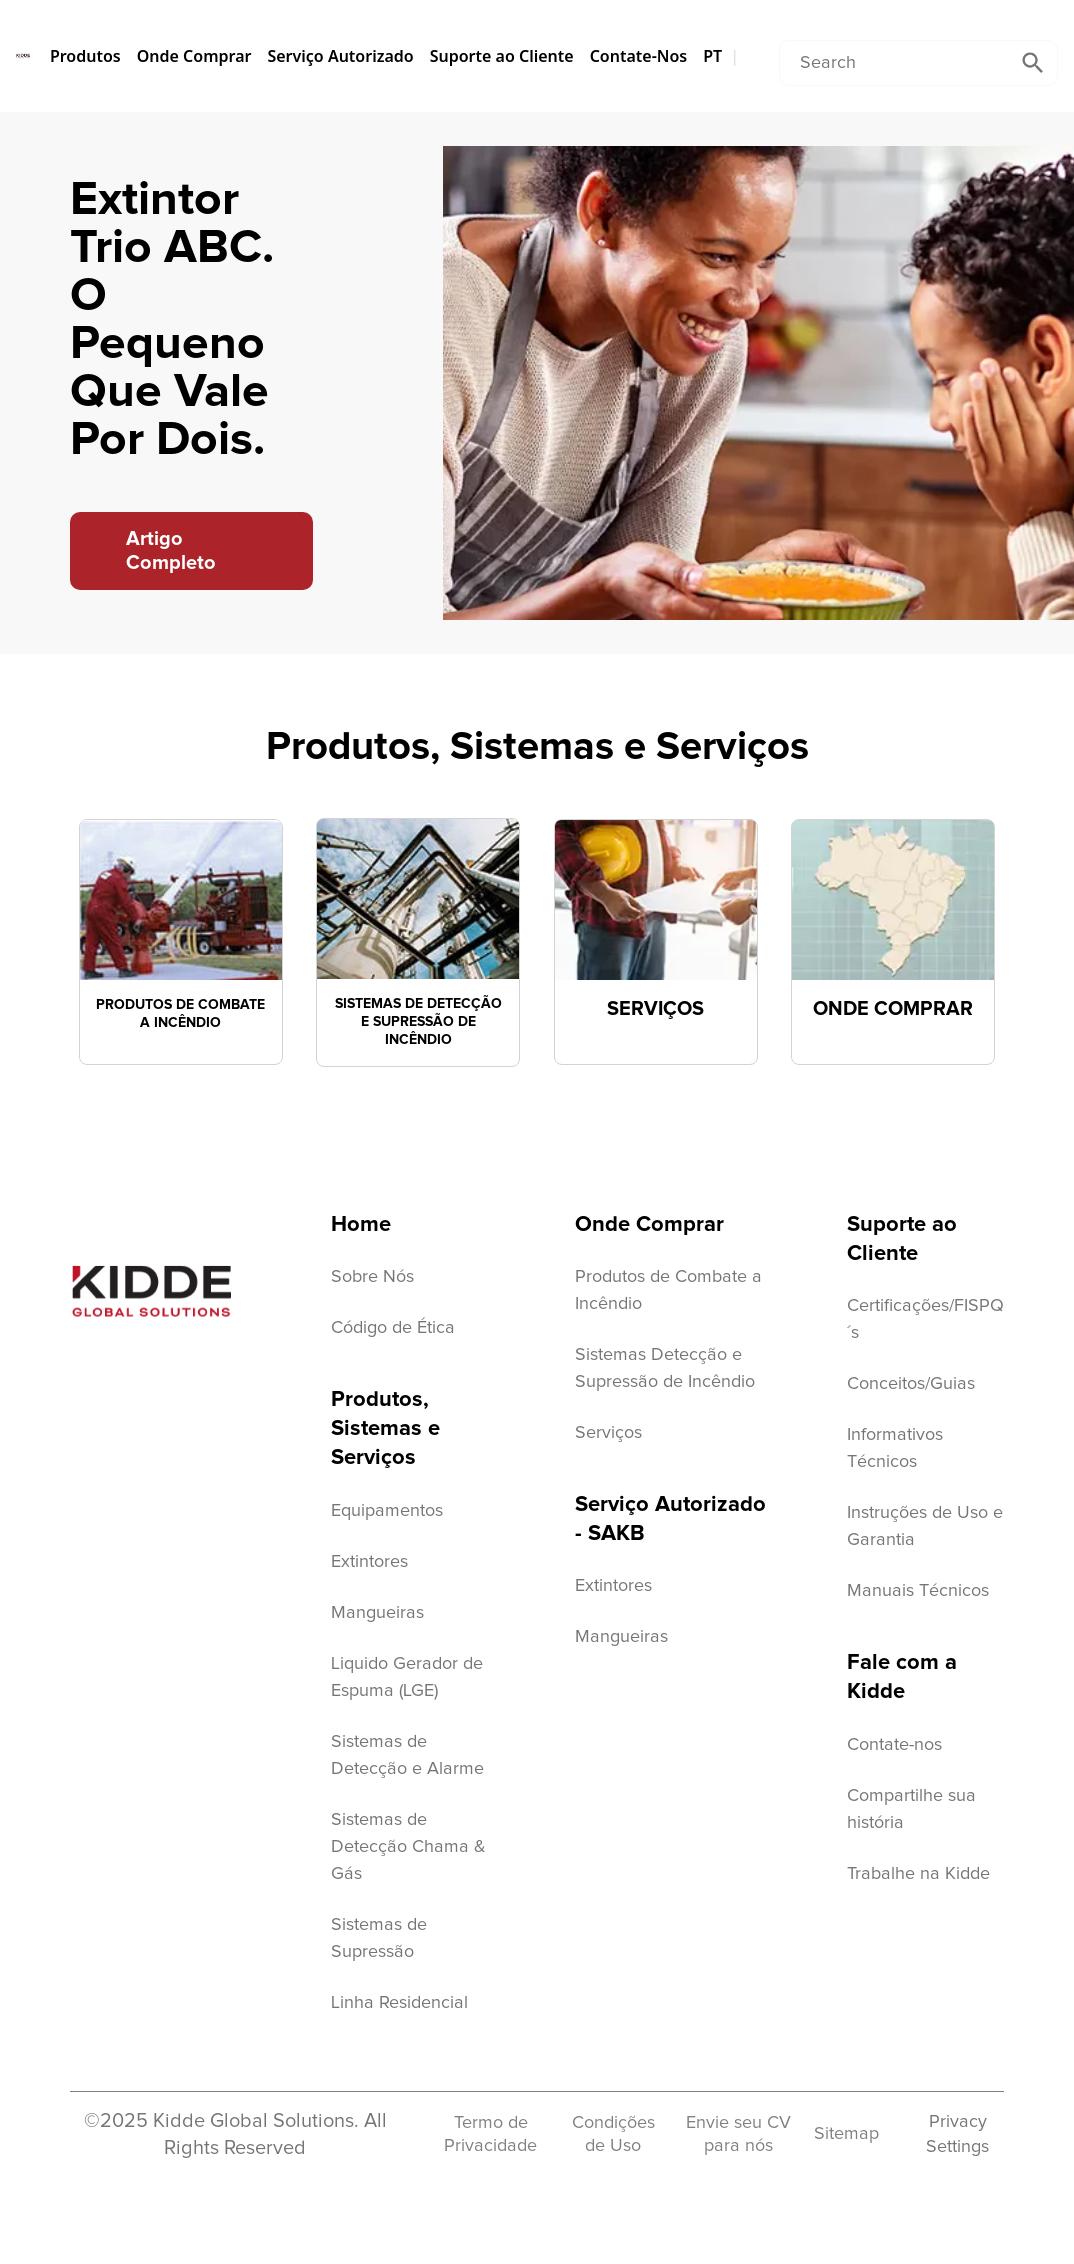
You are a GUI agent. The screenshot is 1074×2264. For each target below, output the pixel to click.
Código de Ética (393, 1328)
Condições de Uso (613, 2134)
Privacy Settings (957, 2134)
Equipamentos (387, 1511)
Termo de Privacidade (490, 2134)
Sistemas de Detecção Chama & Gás (408, 1847)
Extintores (369, 1562)
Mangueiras (377, 1613)
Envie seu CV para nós (738, 2134)
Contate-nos (894, 1745)
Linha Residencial (399, 2003)
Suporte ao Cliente (502, 56)
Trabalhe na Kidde (918, 1874)
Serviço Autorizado (340, 56)
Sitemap (846, 2134)
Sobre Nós (372, 1277)
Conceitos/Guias (911, 1384)
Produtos (85, 56)
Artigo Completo (171, 551)
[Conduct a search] (894, 63)
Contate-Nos (639, 56)
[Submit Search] (1033, 63)
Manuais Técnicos (918, 1591)
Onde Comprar (194, 56)
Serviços (608, 1433)
